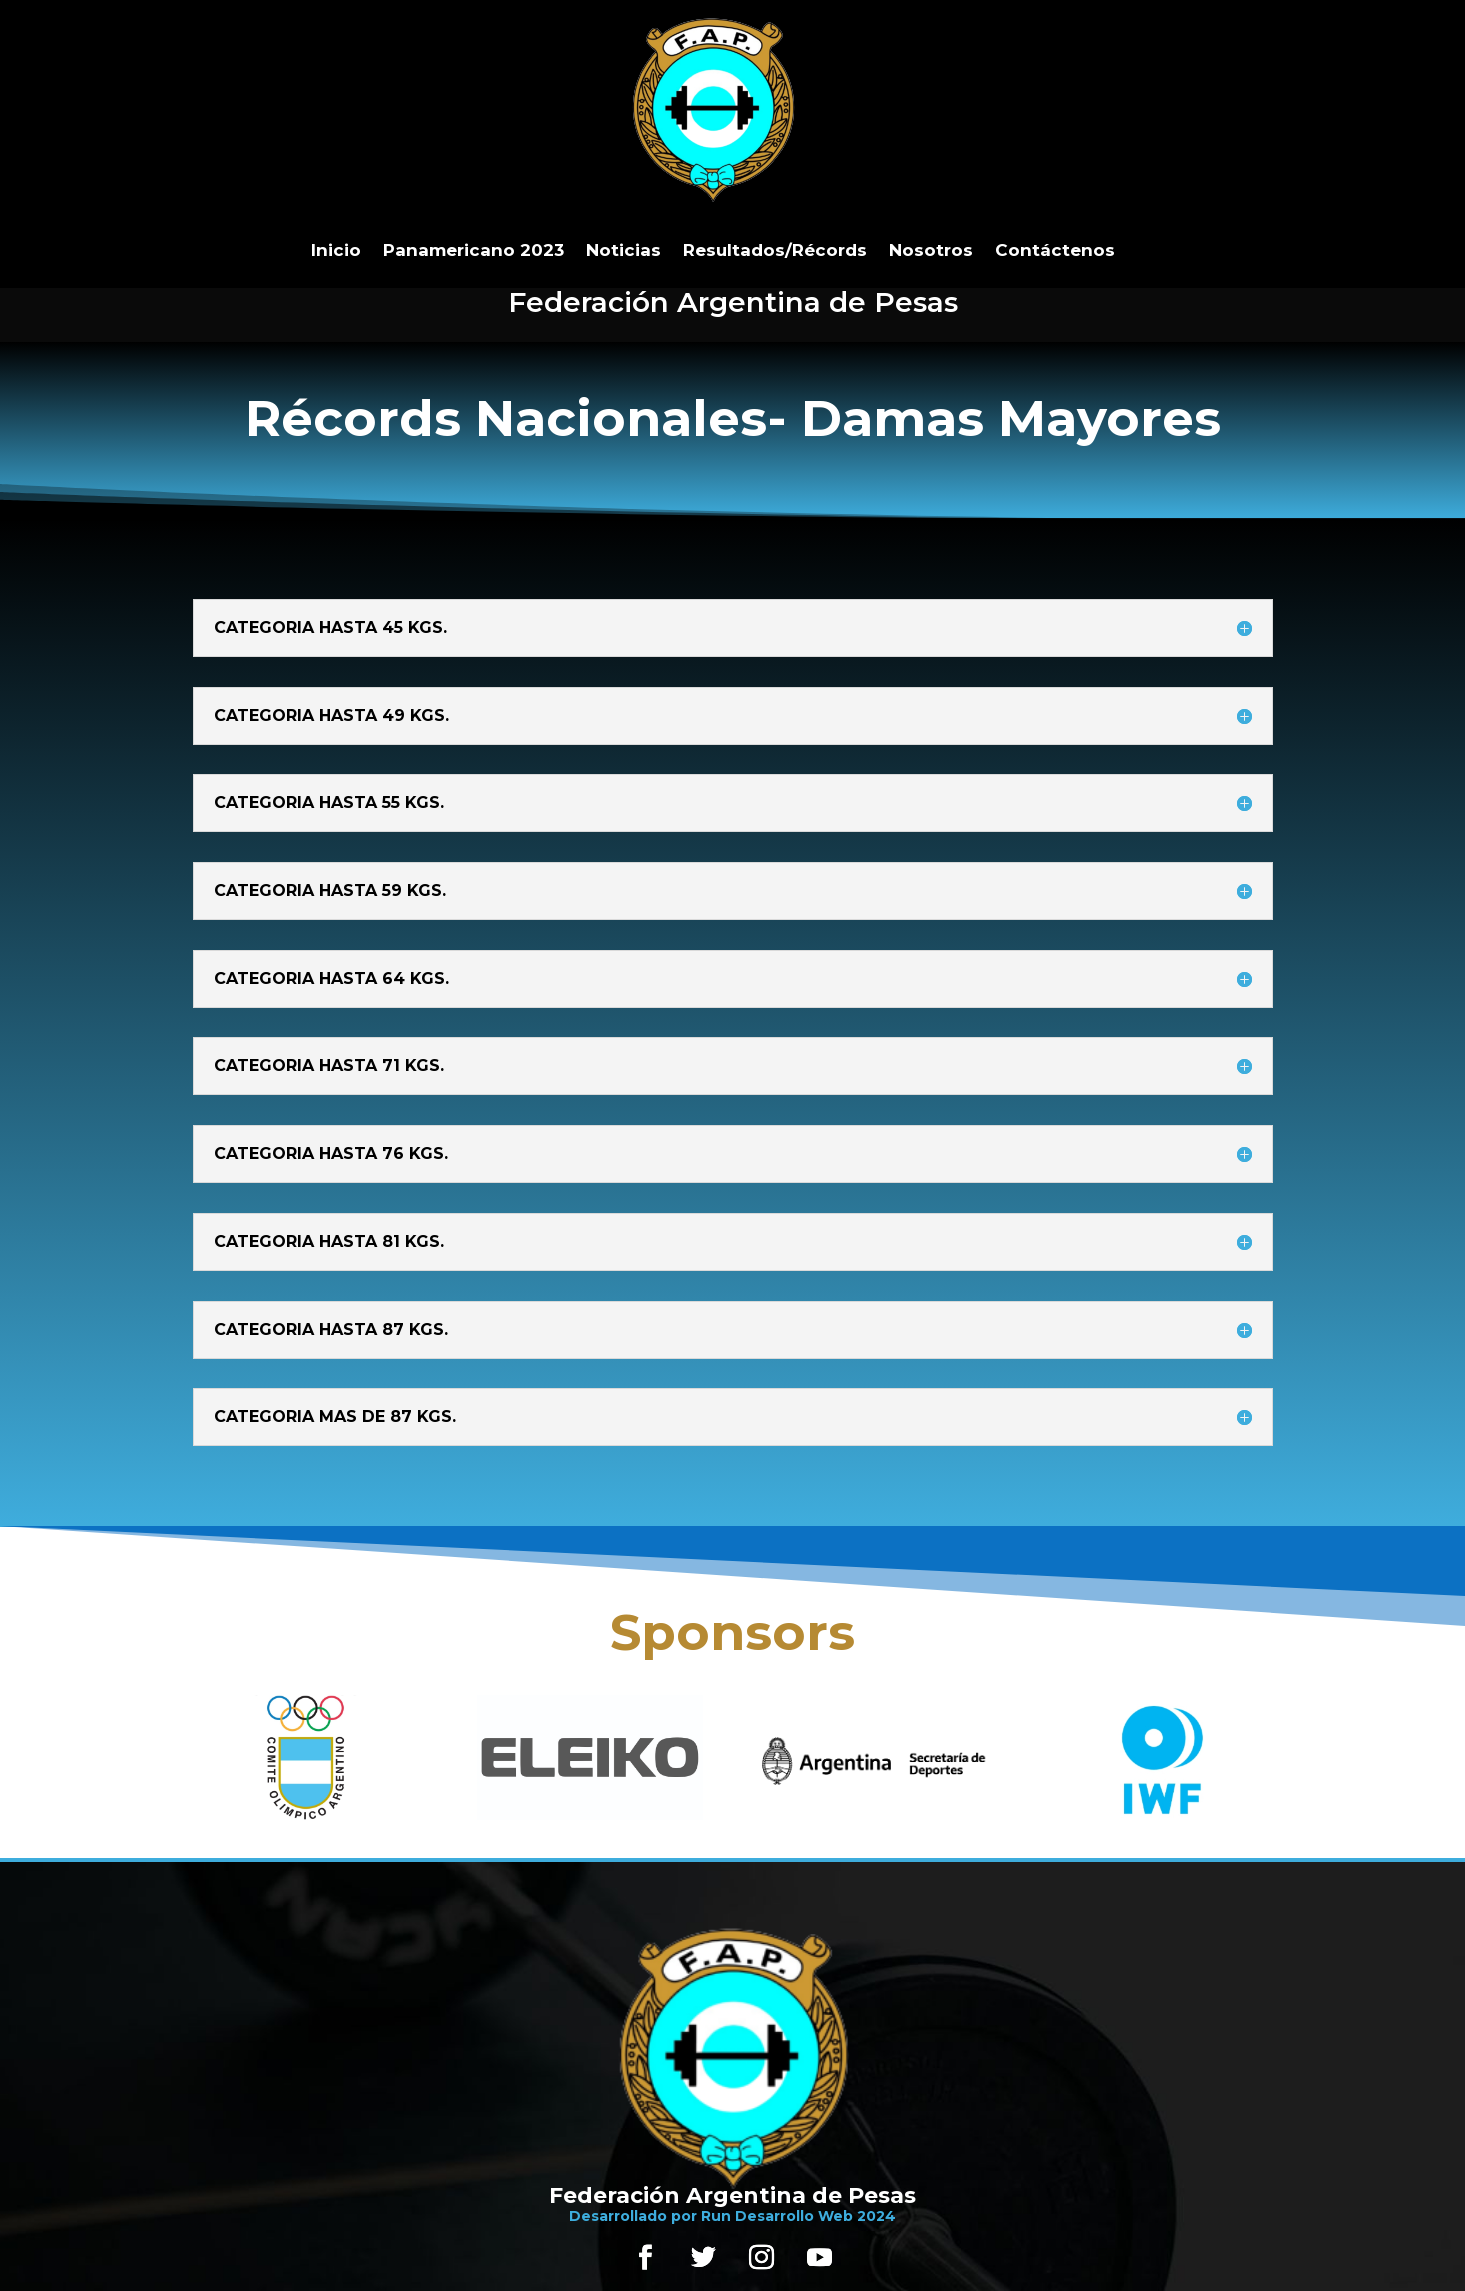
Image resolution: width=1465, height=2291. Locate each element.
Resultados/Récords (775, 250)
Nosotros (931, 250)
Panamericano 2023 (473, 250)
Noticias (623, 250)
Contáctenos (1055, 250)
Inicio (336, 250)
